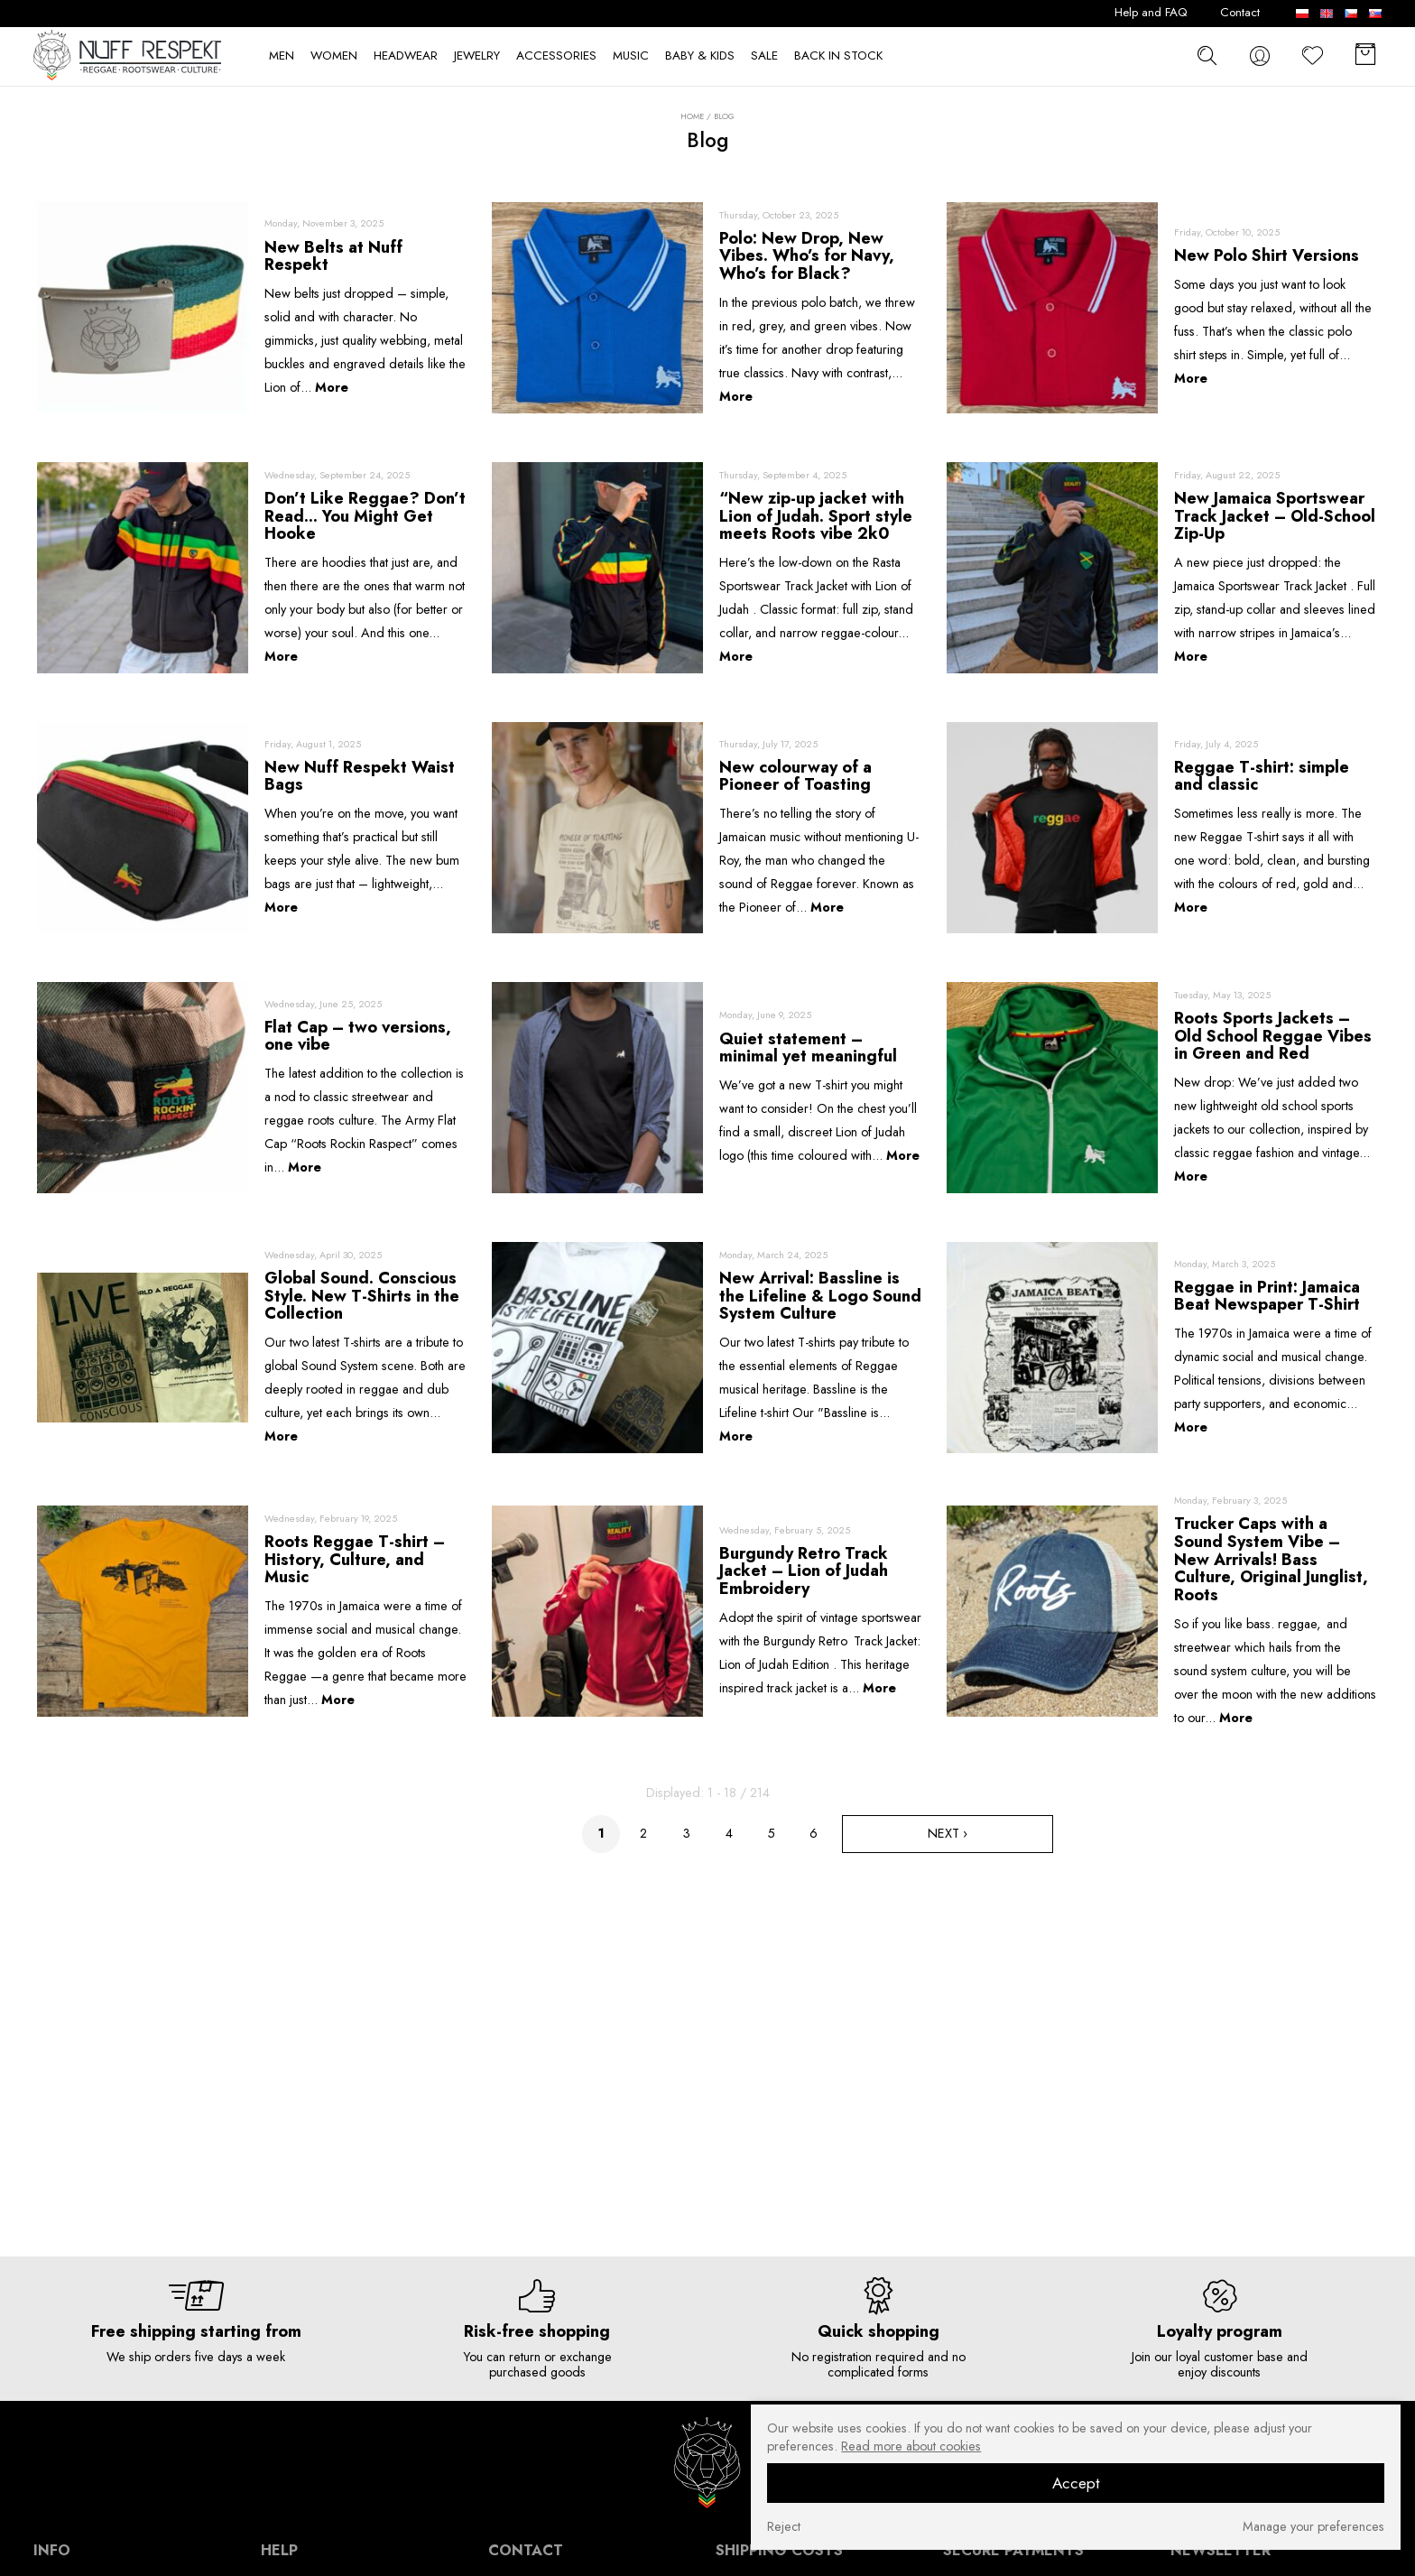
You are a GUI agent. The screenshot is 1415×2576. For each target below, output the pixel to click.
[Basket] (1365, 56)
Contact (1240, 13)
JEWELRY (477, 56)
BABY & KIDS (700, 56)
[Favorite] (1313, 56)
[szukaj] (1207, 55)
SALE (764, 56)
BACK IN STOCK (838, 56)
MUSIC (631, 56)
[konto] (1260, 56)
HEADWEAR (406, 56)
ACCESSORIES (556, 56)
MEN (281, 56)
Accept (1075, 2483)
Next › (947, 1833)
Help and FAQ (1151, 13)
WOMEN (333, 56)
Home (692, 116)
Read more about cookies (911, 2446)
